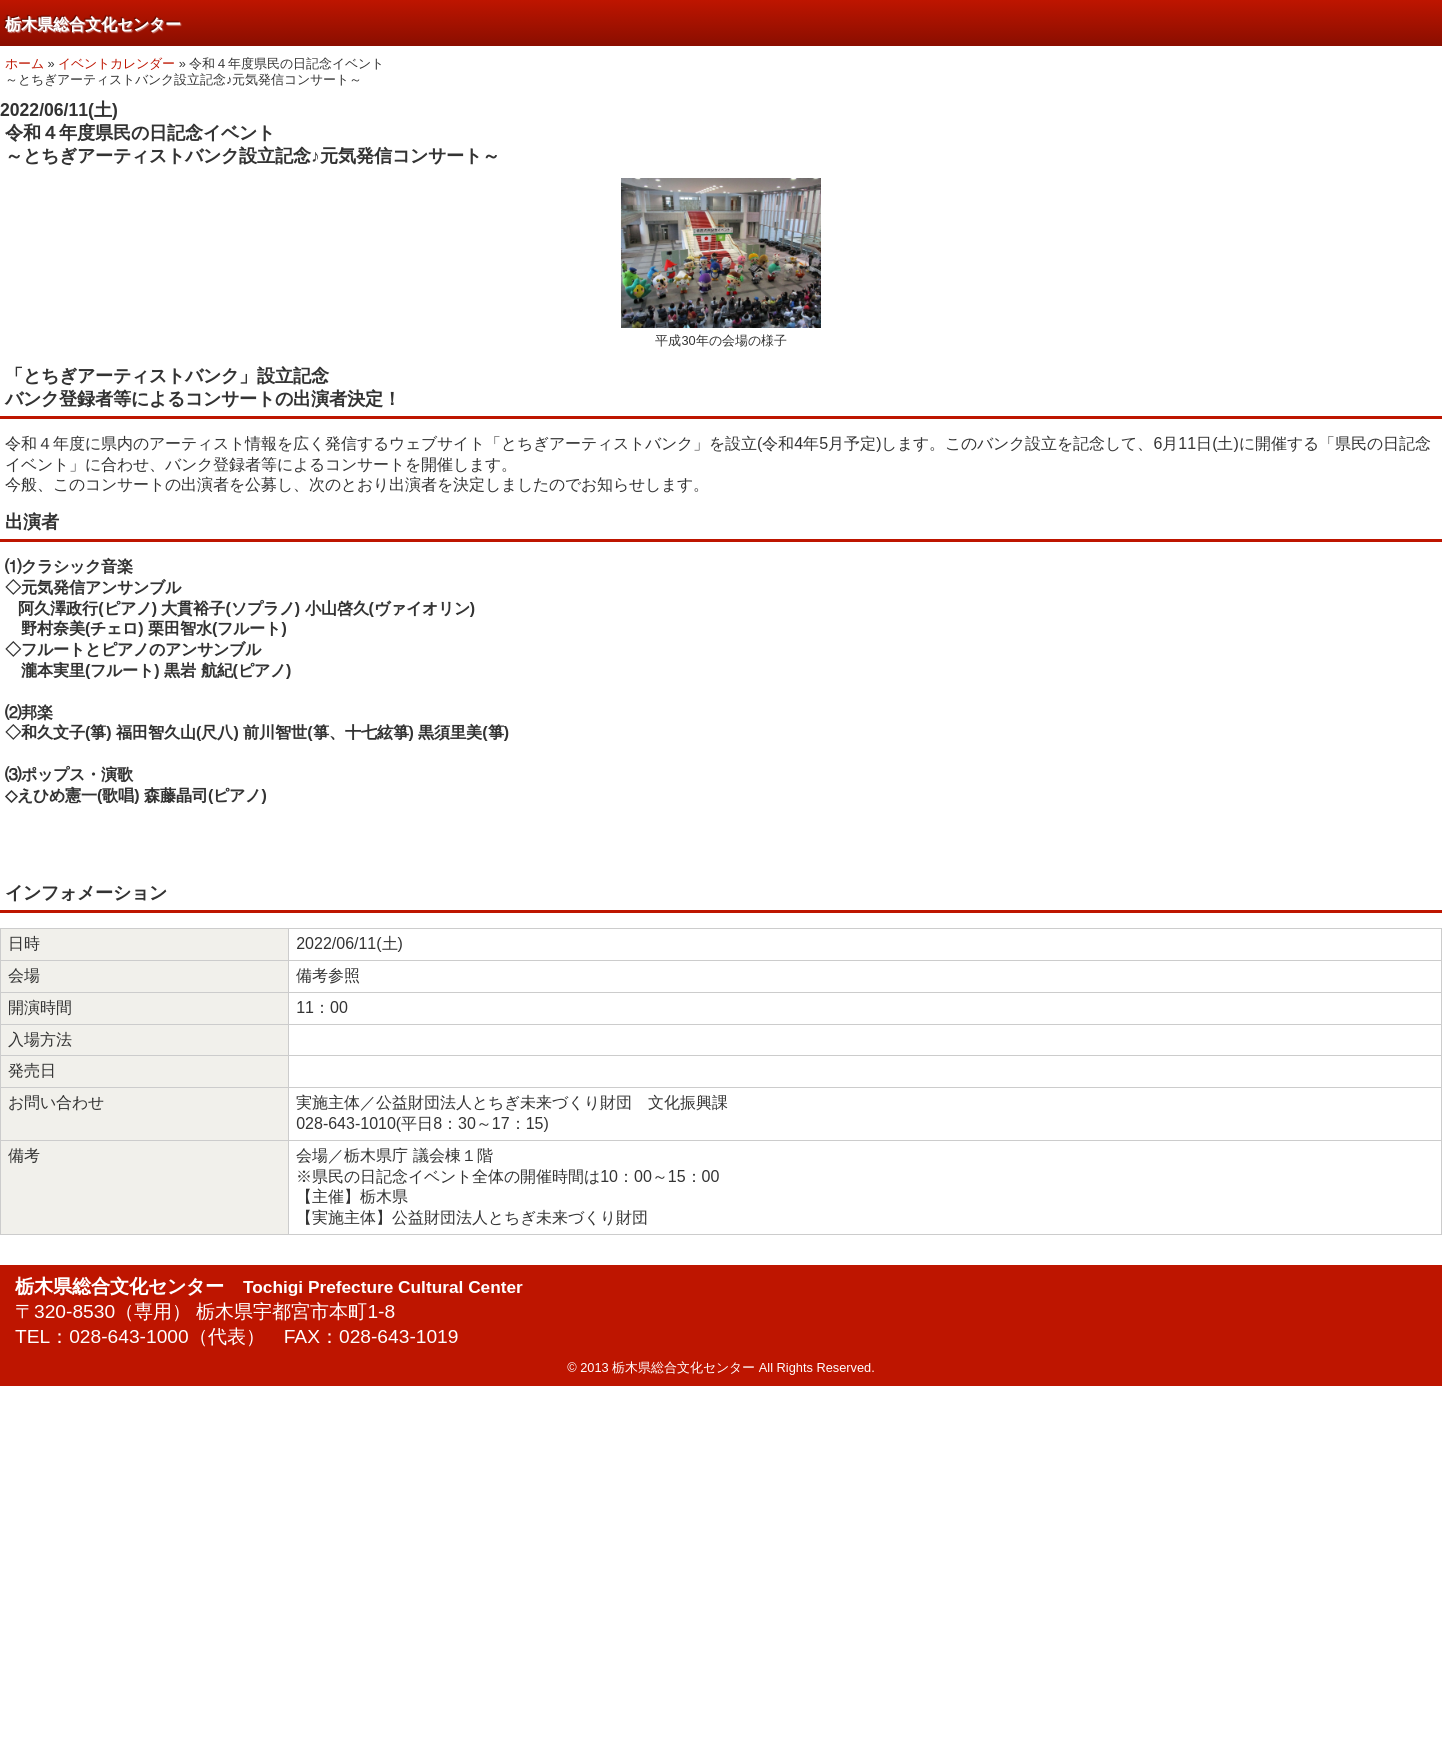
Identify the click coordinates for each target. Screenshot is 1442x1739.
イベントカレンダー (116, 63)
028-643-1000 (129, 1336)
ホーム (24, 63)
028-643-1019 (399, 1336)
